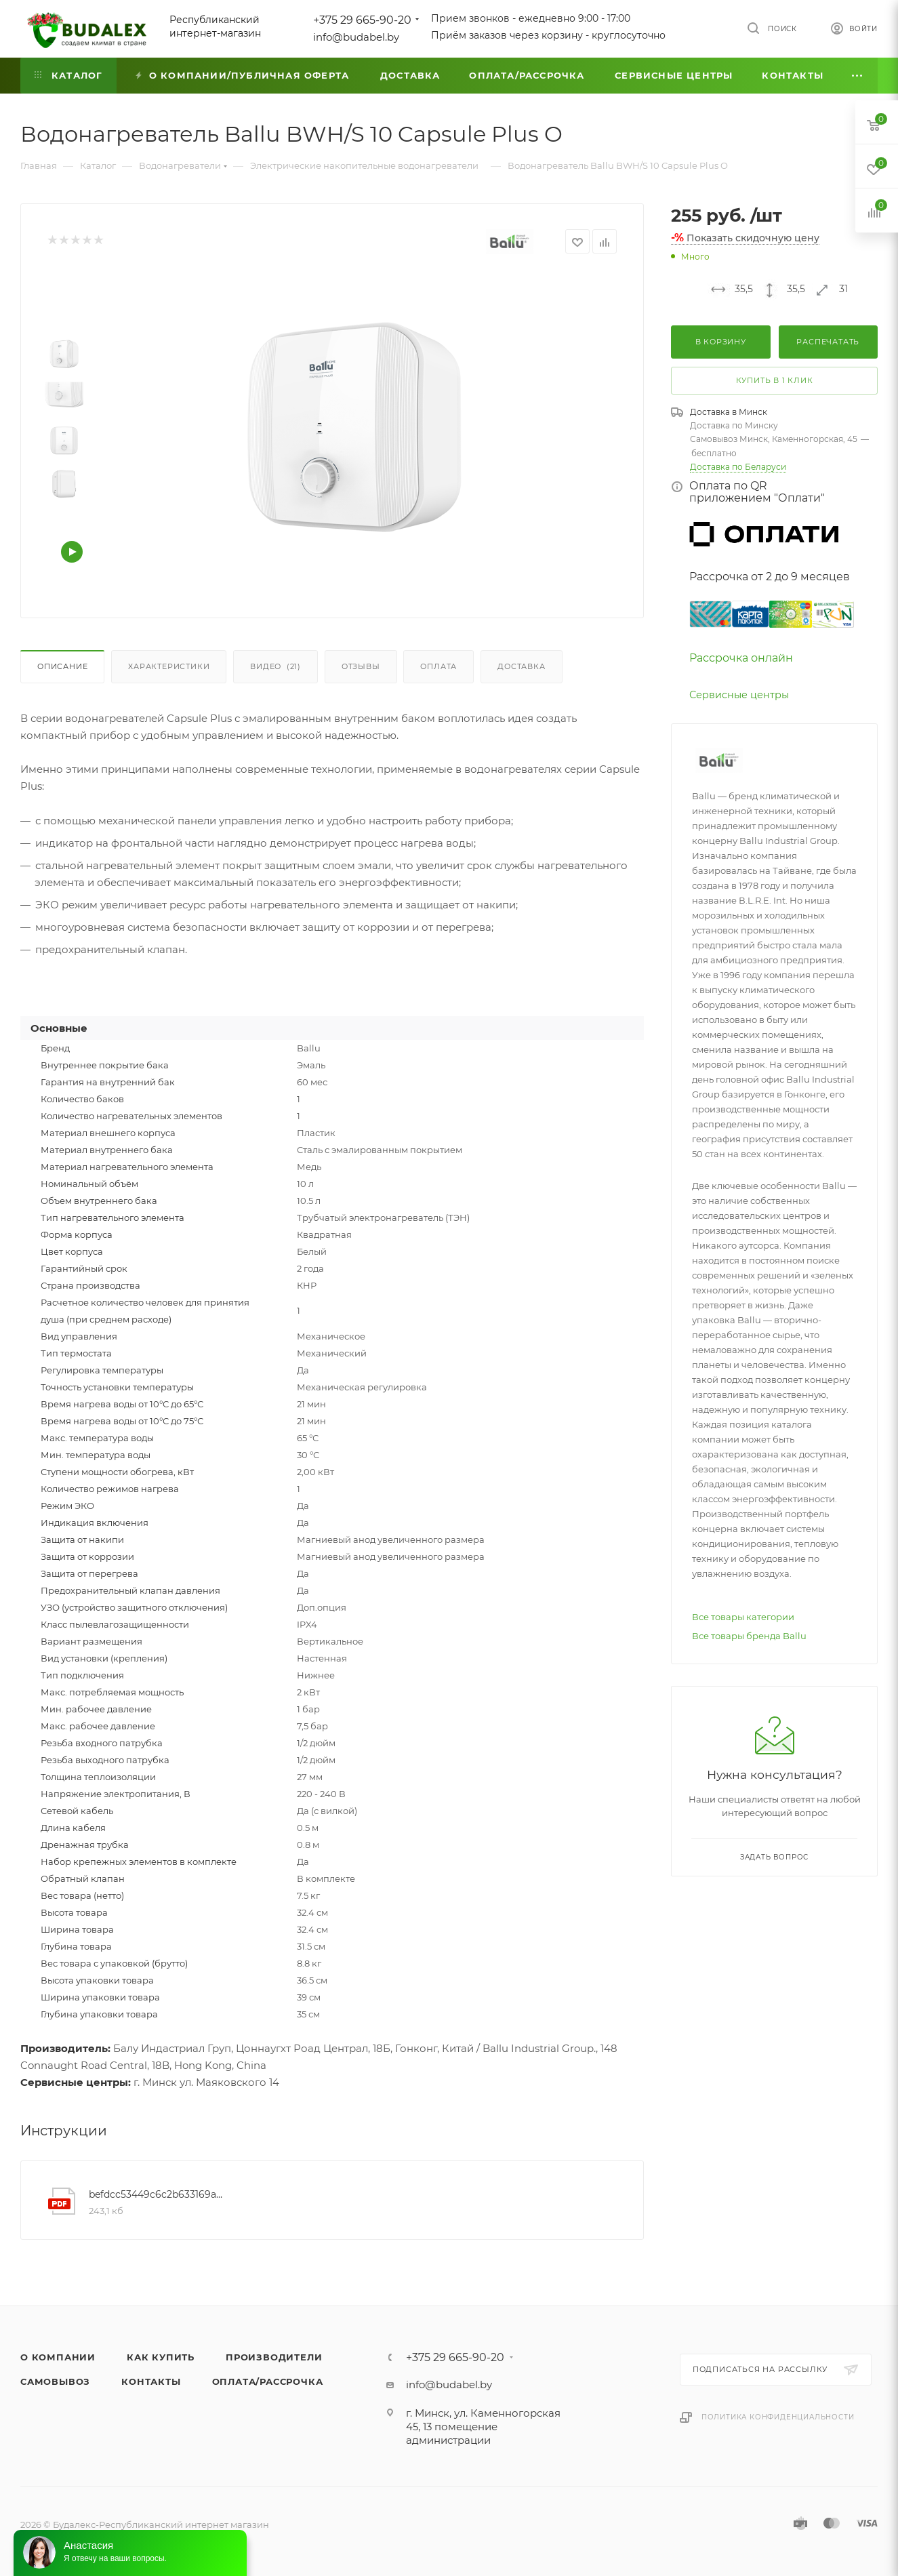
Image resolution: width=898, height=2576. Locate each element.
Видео (275, 666)
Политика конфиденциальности (778, 2417)
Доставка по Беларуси (738, 467)
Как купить (161, 2357)
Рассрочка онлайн (741, 657)
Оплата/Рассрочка (267, 2381)
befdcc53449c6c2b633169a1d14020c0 (156, 2194)
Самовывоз (55, 2381)
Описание (62, 666)
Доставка (521, 666)
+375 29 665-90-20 (362, 20)
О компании (58, 2357)
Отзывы (361, 666)
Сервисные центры (739, 695)
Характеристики (168, 666)
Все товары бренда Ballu (749, 1635)
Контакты (150, 2381)
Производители (274, 2357)
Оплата (438, 666)
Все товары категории (743, 1616)
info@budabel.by (356, 37)
